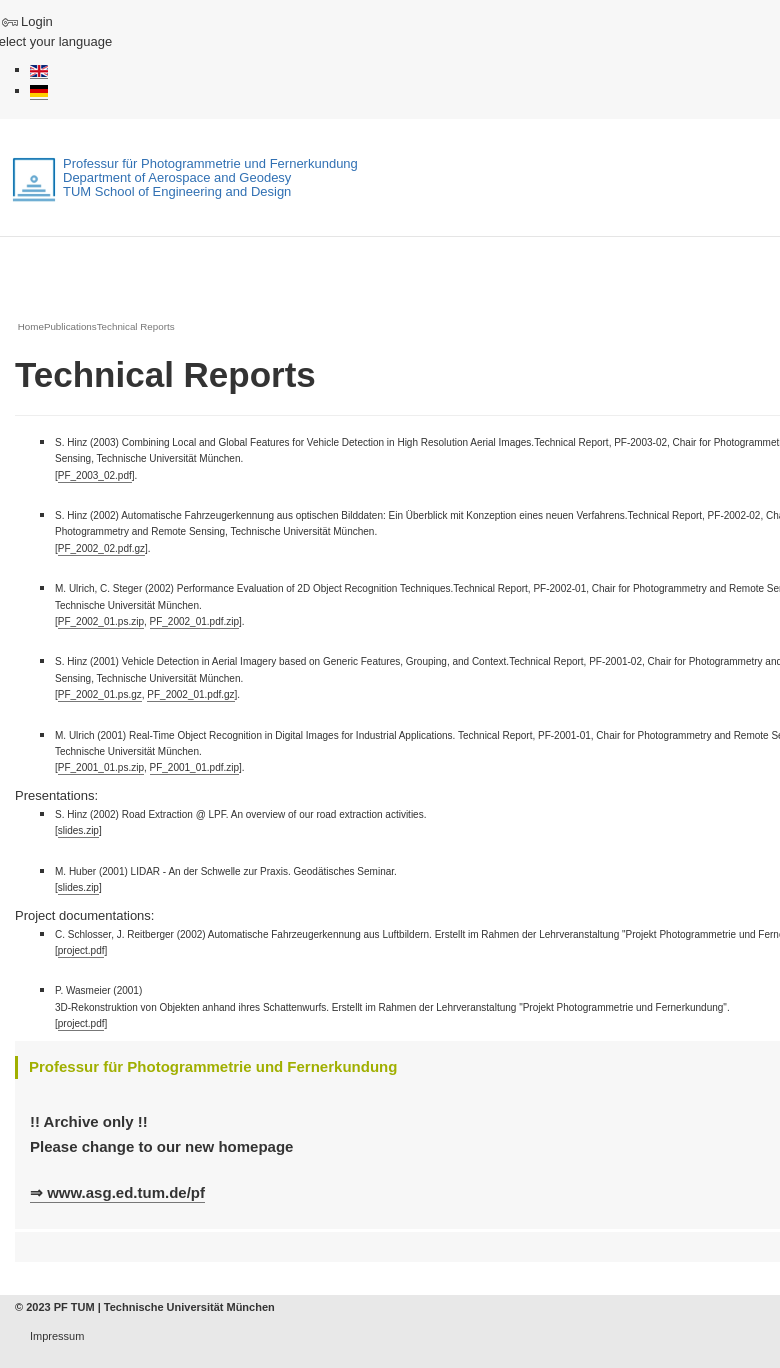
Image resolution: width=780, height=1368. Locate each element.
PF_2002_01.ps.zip (101, 621)
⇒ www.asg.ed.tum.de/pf (117, 1192)
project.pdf (81, 950)
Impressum (57, 1336)
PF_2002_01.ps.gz (100, 694)
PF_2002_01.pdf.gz (190, 694)
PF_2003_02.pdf (95, 475)
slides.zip (78, 830)
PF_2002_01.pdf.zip (195, 621)
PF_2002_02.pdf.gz (101, 548)
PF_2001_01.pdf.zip (195, 767)
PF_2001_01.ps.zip (101, 767)
